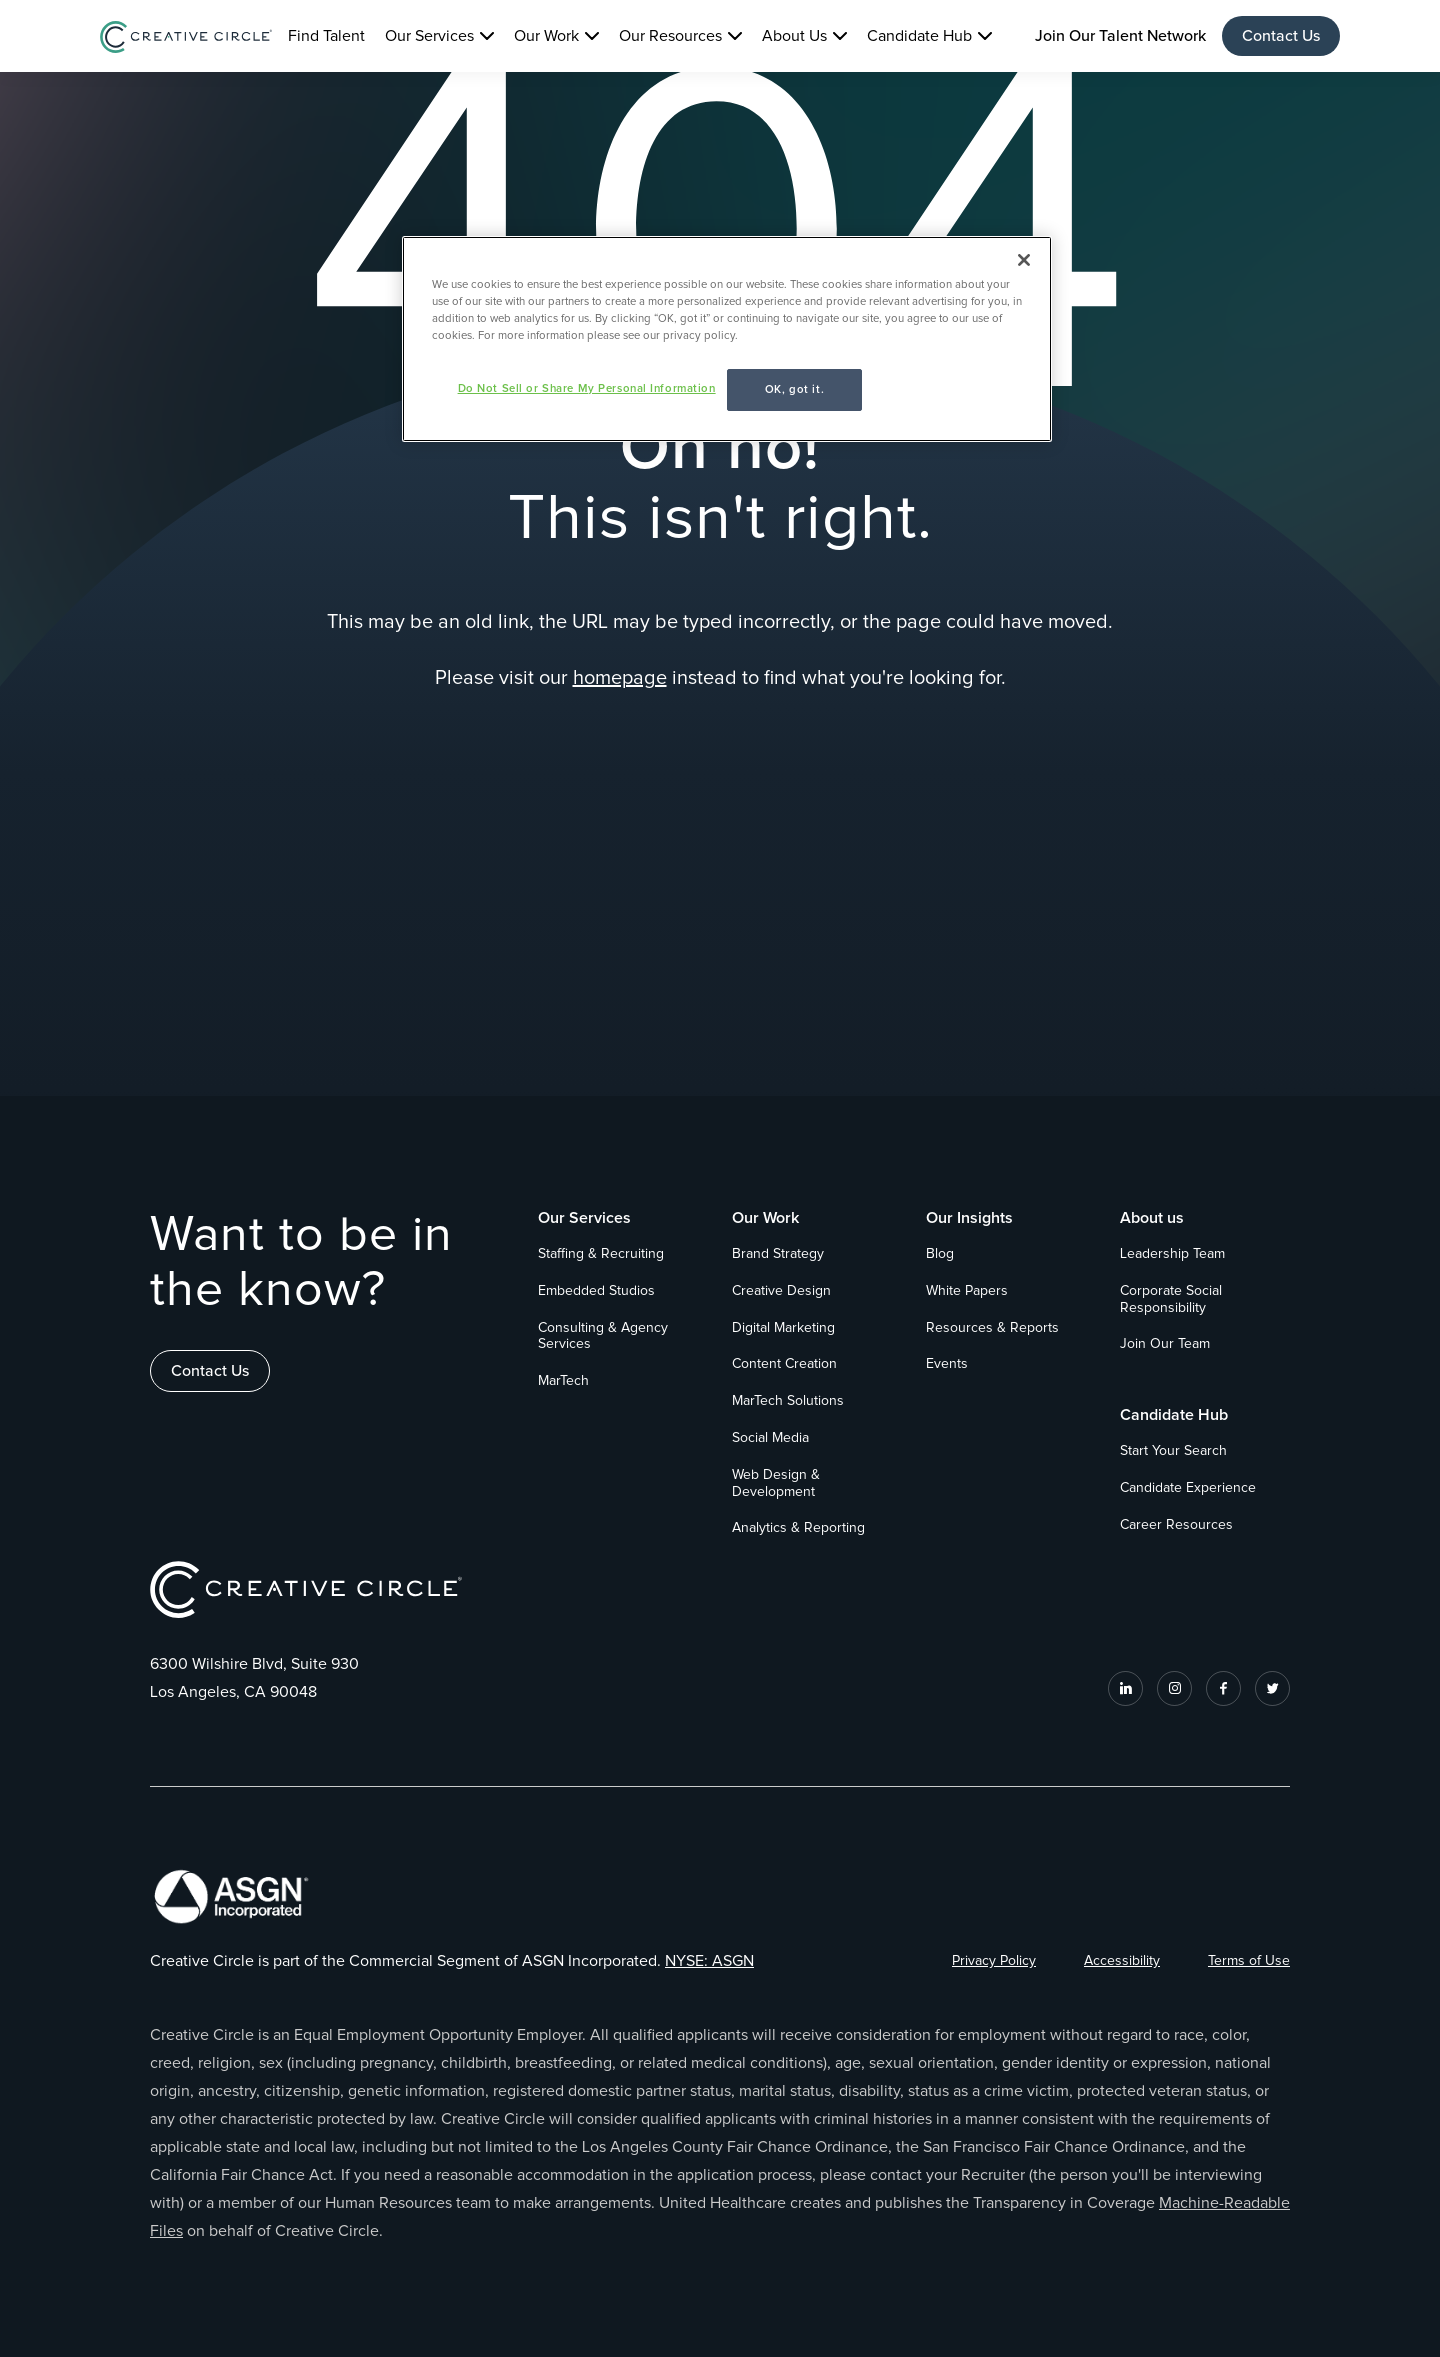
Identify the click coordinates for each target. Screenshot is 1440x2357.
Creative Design (781, 1291)
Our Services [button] (429, 36)
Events (947, 1364)
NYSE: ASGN (709, 1961)
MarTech (563, 1381)
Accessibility (1122, 1961)
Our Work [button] (546, 36)
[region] (727, 339)
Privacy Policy (994, 1961)
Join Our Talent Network (1120, 36)
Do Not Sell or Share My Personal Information (587, 388)
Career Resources (1176, 1525)
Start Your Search (1173, 1451)
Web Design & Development (776, 1483)
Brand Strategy (778, 1254)
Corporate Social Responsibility (1171, 1299)
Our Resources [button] (670, 36)
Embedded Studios (596, 1291)
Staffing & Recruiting (601, 1254)
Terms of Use (1249, 1961)
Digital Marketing (783, 1328)
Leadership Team (1172, 1254)
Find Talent (326, 36)
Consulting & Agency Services (603, 1336)
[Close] (1024, 260)
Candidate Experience (1188, 1488)
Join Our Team (1165, 1344)
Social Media (770, 1438)
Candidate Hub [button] (919, 36)
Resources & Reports (992, 1328)
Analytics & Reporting (798, 1528)
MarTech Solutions (788, 1401)
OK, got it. (794, 389)
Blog (940, 1254)
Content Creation (784, 1364)
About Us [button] (794, 36)
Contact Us (1281, 36)
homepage (620, 678)
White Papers (967, 1291)
